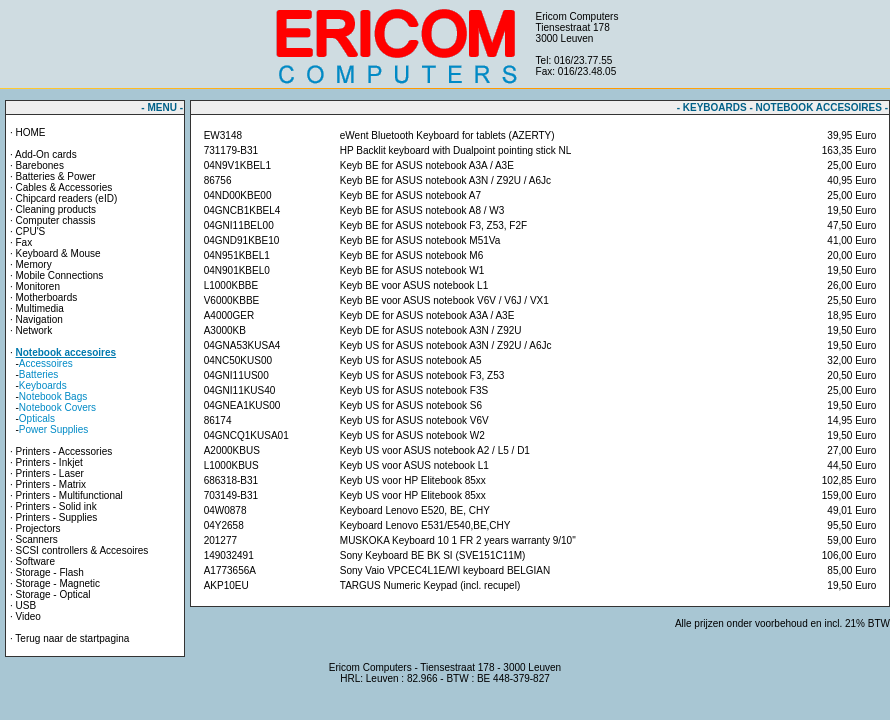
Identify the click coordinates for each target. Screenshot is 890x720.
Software (35, 561)
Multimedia (40, 308)
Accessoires (46, 363)
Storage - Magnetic (58, 583)
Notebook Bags (53, 396)
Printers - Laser (50, 473)
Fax (24, 242)
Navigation (39, 319)
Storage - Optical (53, 594)
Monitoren (38, 286)
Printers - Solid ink (56, 506)
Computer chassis (56, 220)
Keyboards (43, 385)
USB (26, 605)
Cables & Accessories (64, 187)
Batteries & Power (56, 176)
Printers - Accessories (64, 451)
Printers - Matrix (51, 484)
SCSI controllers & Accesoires (82, 550)
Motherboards (47, 297)
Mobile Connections (60, 275)
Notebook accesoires (66, 352)
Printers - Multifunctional (69, 495)
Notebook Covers (57, 407)
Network (34, 330)
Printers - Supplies (57, 517)
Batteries (38, 374)
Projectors (38, 528)
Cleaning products (56, 209)
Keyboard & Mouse (58, 253)
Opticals (37, 418)
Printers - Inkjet (49, 462)
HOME (31, 132)
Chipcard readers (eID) (67, 198)
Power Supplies (53, 429)
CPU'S (31, 231)
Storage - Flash (50, 572)
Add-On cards (46, 154)
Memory (34, 264)
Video (28, 616)
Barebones (40, 165)
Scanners (37, 539)
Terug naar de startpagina (72, 638)
